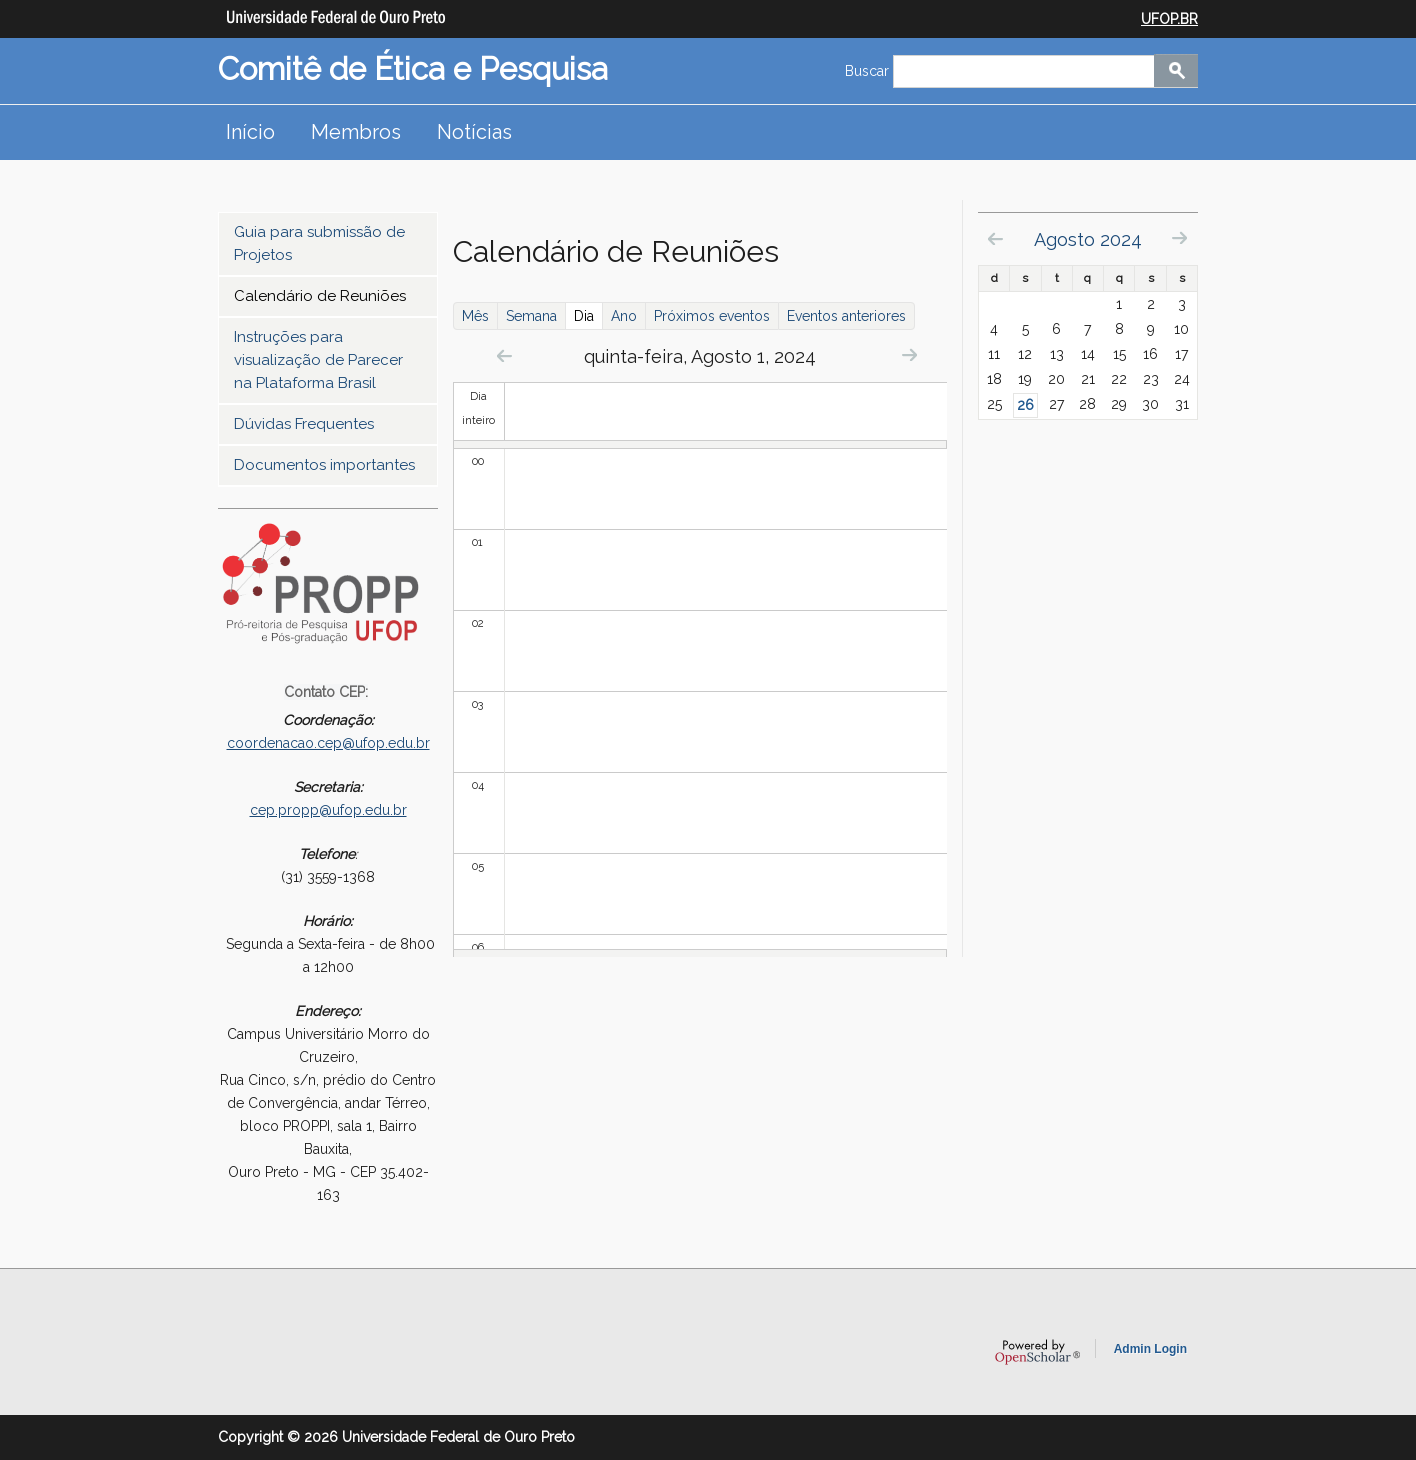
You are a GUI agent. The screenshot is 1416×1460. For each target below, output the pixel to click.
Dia (588, 315)
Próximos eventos (712, 316)
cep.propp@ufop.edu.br (328, 810)
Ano (624, 316)
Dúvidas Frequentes (304, 424)
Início (250, 132)
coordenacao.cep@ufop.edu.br (328, 743)
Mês (475, 316)
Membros (356, 132)
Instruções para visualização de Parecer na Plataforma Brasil (318, 360)
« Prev (504, 355)
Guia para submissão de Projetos (319, 243)
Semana (531, 316)
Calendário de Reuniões (320, 296)
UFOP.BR (1169, 19)
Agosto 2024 (1088, 239)
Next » (909, 354)
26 (1025, 405)
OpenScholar (1037, 1352)
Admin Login (1150, 1349)
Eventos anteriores (846, 316)
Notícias (474, 132)
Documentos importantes (324, 465)
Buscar (869, 71)
